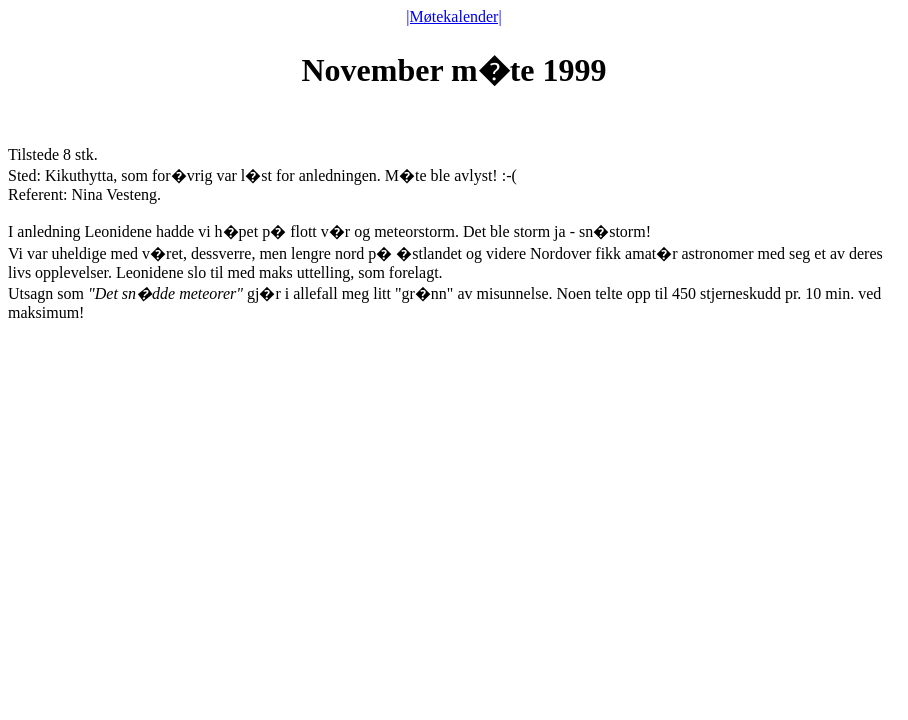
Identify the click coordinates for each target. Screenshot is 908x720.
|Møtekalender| (453, 16)
